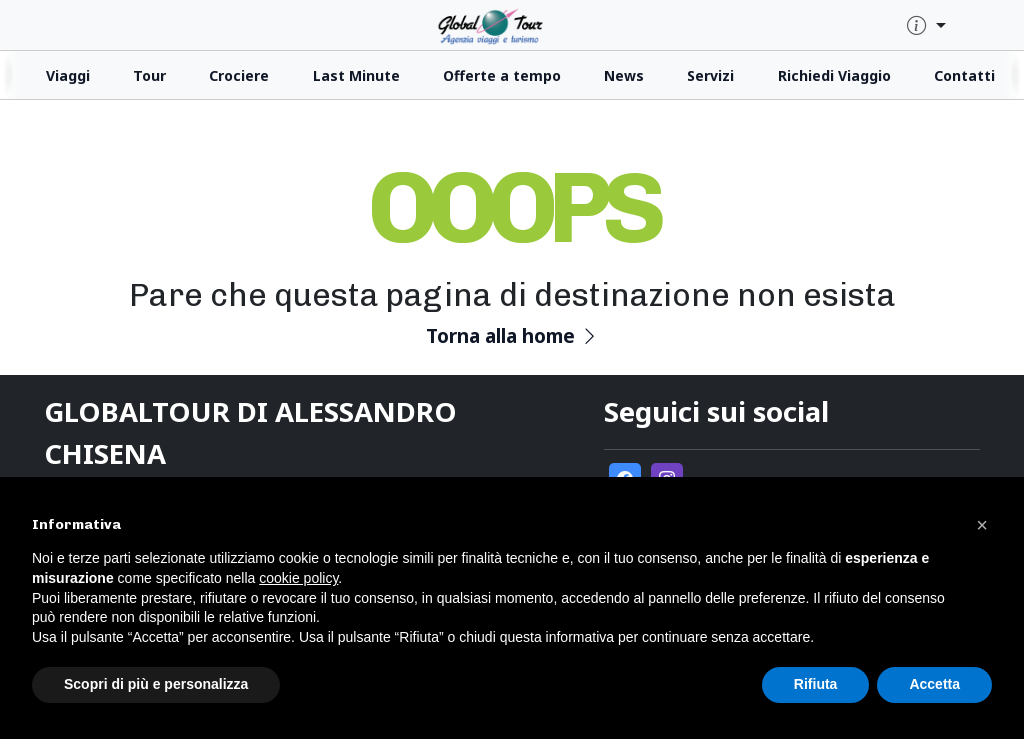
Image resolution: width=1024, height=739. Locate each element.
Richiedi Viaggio (834, 75)
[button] (982, 525)
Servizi (710, 75)
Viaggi (68, 75)
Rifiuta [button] (816, 684)
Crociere (239, 75)
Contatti (964, 75)
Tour (149, 75)
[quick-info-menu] (926, 26)
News (624, 75)
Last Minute (356, 75)
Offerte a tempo (502, 75)
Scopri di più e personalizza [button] (156, 684)
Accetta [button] (934, 684)
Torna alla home (512, 335)
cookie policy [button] (298, 578)
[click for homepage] (511, 24)
